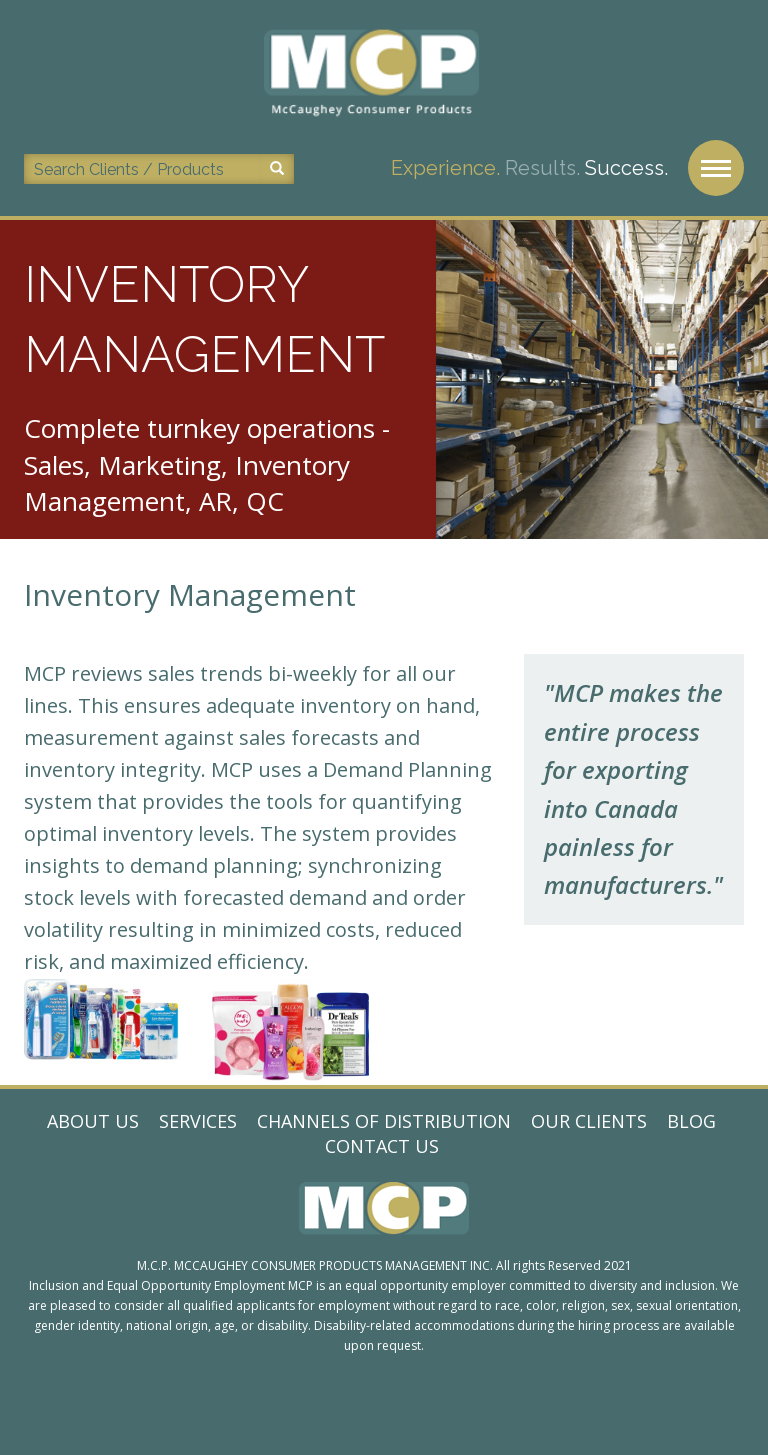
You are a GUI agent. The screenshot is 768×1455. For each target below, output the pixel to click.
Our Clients (589, 1121)
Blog (691, 1121)
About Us (93, 1121)
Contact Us (382, 1146)
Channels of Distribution (384, 1121)
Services (198, 1121)
